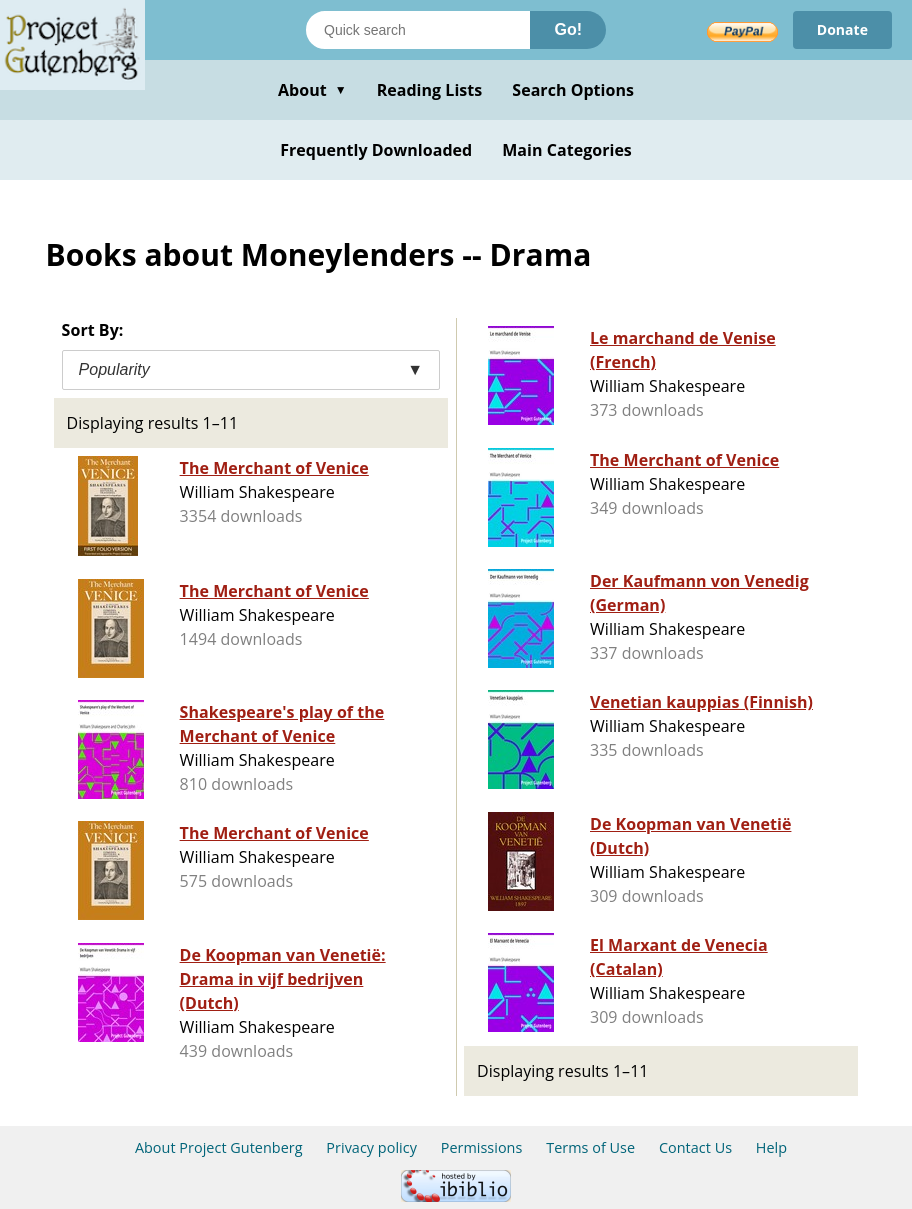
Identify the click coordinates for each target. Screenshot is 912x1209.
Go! (568, 29)
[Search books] (418, 30)
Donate (842, 29)
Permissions (482, 1147)
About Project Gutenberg (219, 1147)
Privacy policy (371, 1147)
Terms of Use (590, 1147)
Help (771, 1147)
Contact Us (695, 1147)
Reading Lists (430, 90)
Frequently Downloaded (376, 150)
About (312, 90)
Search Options (573, 90)
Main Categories (567, 150)
